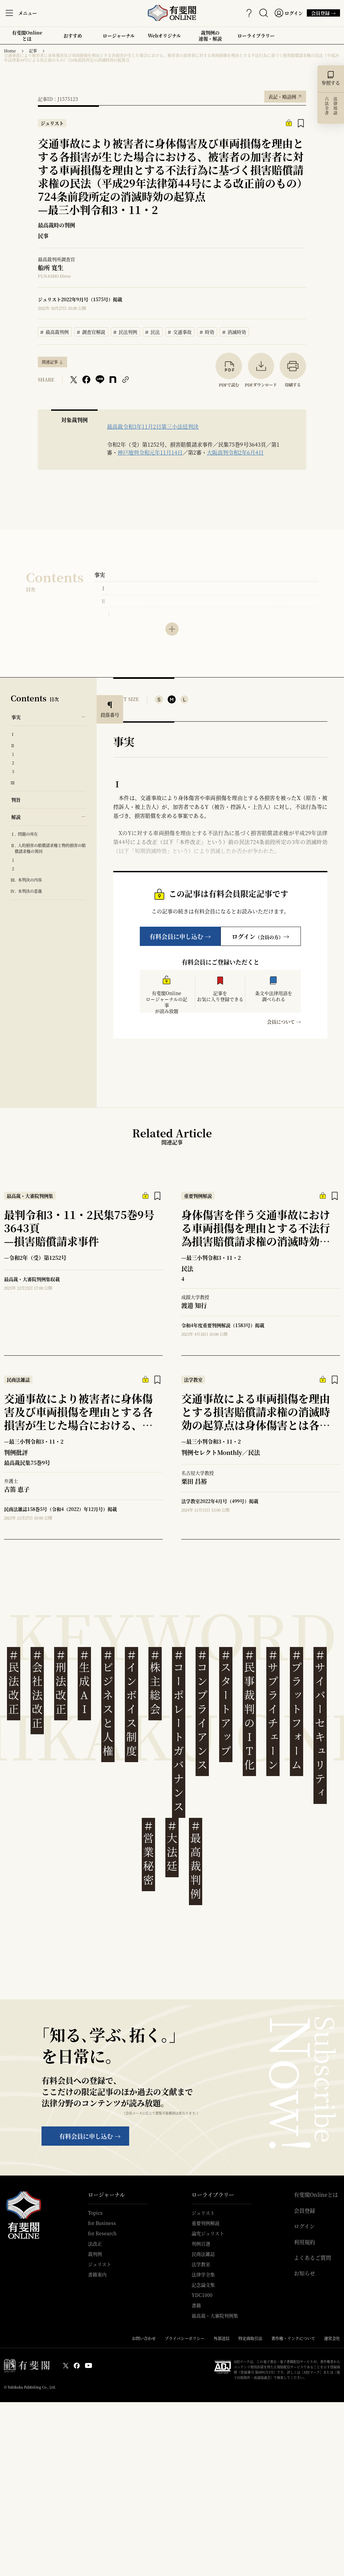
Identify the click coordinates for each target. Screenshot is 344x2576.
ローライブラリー (256, 38)
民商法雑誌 (203, 2254)
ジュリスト (99, 2264)
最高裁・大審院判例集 (215, 2315)
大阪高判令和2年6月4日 (235, 452)
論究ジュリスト (208, 2233)
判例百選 (201, 2243)
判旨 (16, 799)
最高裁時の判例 (56, 225)
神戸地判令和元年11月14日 (150, 452)
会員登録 (304, 2210)
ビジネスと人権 (108, 1703)
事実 (99, 575)
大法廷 (172, 1846)
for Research (102, 2233)
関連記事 (50, 362)
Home (10, 50)
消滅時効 (234, 331)
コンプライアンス (202, 1710)
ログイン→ (260, 936)
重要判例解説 (205, 2223)
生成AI (84, 1682)
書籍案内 (97, 2274)
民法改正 (13, 1682)
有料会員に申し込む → (180, 936)
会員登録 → (321, 13)
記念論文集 (203, 2284)
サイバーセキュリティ (320, 1724)
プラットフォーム (296, 1710)
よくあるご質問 (312, 2257)
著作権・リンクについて (293, 2338)
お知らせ (304, 2273)
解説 (16, 817)
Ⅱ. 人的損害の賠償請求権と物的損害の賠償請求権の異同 (48, 848)
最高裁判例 (55, 331)
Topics (95, 2212)
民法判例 (125, 331)
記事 (33, 50)
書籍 (196, 2305)
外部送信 (221, 2338)
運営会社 (332, 2338)
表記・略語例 (285, 95)
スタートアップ (225, 1703)
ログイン (304, 2226)
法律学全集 (203, 2274)
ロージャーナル (119, 35)
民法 (153, 331)
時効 (207, 331)
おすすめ (73, 38)
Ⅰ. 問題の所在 (24, 834)
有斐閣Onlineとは (27, 35)
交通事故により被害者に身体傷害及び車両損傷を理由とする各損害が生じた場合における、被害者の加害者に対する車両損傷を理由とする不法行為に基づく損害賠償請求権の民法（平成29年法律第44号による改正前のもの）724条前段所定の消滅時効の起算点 (171, 57)
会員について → (284, 1021)
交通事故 (180, 331)
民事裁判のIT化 (249, 1710)
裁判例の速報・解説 (210, 35)
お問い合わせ (144, 2338)
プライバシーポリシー (185, 2338)
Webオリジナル (164, 35)
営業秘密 (148, 1853)
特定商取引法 (250, 2338)
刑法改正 (60, 1682)
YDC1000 (202, 2295)
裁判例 (95, 2254)
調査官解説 (91, 331)
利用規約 (304, 2242)
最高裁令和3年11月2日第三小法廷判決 (153, 426)
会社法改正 (37, 1689)
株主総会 (155, 1682)
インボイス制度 (131, 1703)
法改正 (95, 2243)
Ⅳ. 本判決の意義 (26, 891)
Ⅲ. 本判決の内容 (26, 880)
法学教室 (201, 2264)
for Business (102, 2223)
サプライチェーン (273, 1710)
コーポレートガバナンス (178, 1731)
